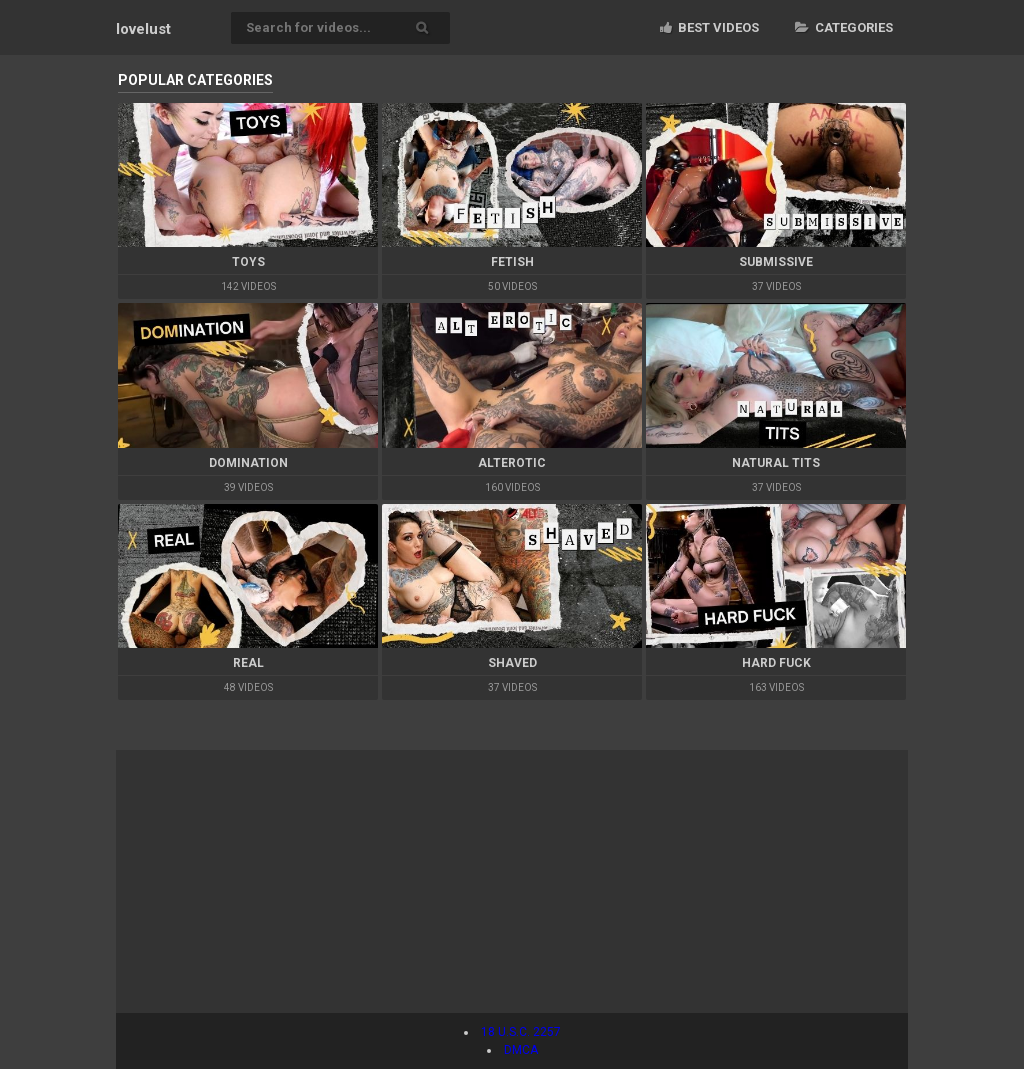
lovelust (143, 29)
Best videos (709, 27)
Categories (844, 27)
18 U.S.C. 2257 (521, 1032)
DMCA (521, 1050)
